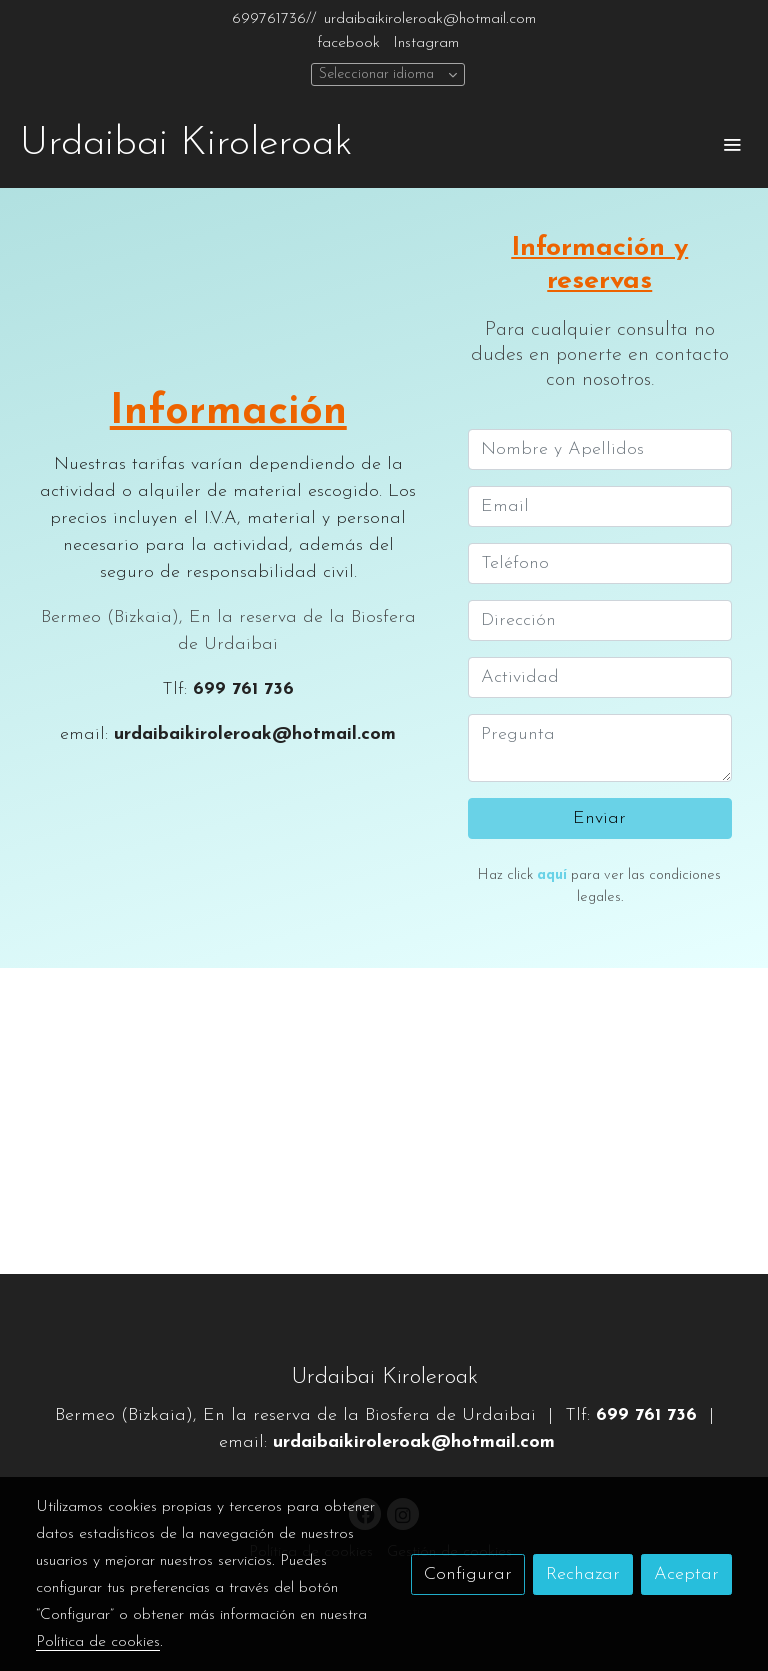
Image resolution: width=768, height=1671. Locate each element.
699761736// (274, 19)
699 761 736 (243, 689)
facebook (348, 43)
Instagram (426, 43)
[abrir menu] (732, 144)
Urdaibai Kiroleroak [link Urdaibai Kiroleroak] (186, 144)
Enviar (599, 818)
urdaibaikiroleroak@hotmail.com (430, 19)
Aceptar (686, 1574)
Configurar (468, 1574)
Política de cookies (98, 1642)
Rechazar (583, 1574)
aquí (552, 875)
